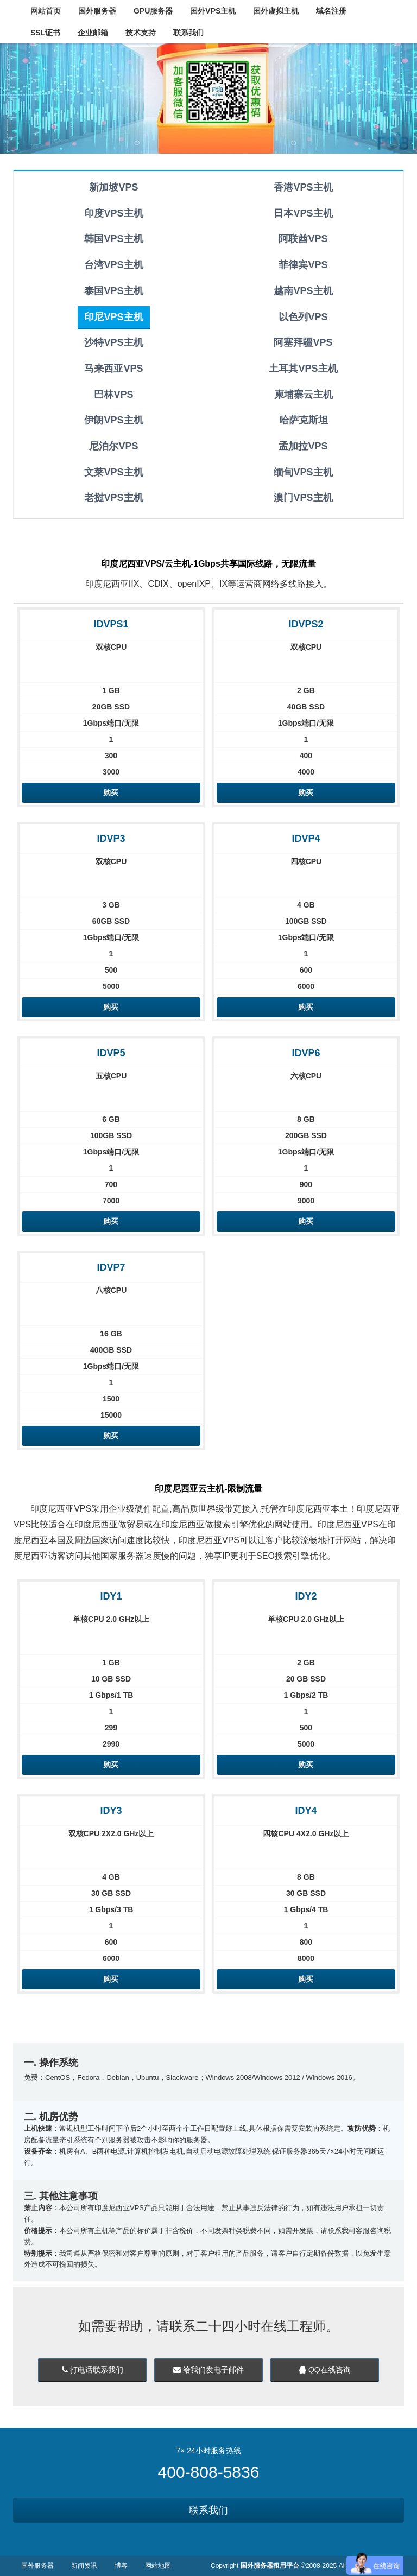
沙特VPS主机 (113, 342)
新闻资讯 (84, 2565)
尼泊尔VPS (113, 446)
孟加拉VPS (303, 446)
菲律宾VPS (303, 264)
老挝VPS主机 (113, 497)
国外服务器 (37, 2565)
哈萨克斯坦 (303, 420)
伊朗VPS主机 (113, 420)
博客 (121, 2565)
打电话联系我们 (92, 2369)
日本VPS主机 (303, 213)
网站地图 (158, 2565)
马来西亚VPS (113, 368)
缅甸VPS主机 (303, 472)
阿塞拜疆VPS (303, 342)
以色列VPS (303, 317)
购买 (110, 792)
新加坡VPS (113, 187)
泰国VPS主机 (113, 290)
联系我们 (208, 2510)
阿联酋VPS (303, 238)
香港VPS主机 (303, 187)
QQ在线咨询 (325, 2369)
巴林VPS (113, 394)
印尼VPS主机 (113, 317)
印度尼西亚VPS (60, 1508)
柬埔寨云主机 (303, 394)
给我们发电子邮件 (208, 2369)
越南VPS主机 (303, 290)
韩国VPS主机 (113, 238)
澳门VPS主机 (303, 497)
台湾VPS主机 (113, 264)
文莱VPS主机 (113, 472)
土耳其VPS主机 (303, 368)
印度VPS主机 (113, 213)
